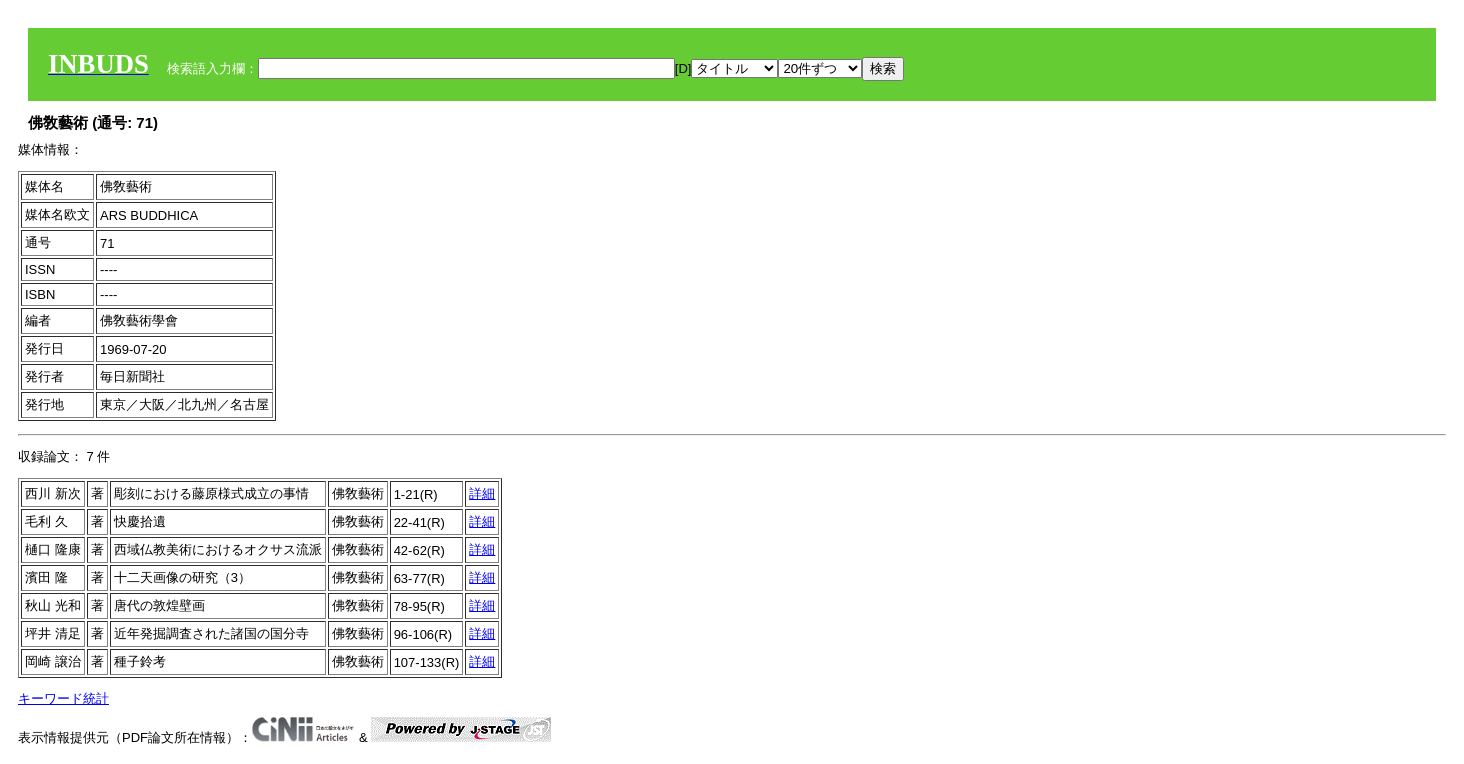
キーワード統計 (63, 698)
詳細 (482, 493)
